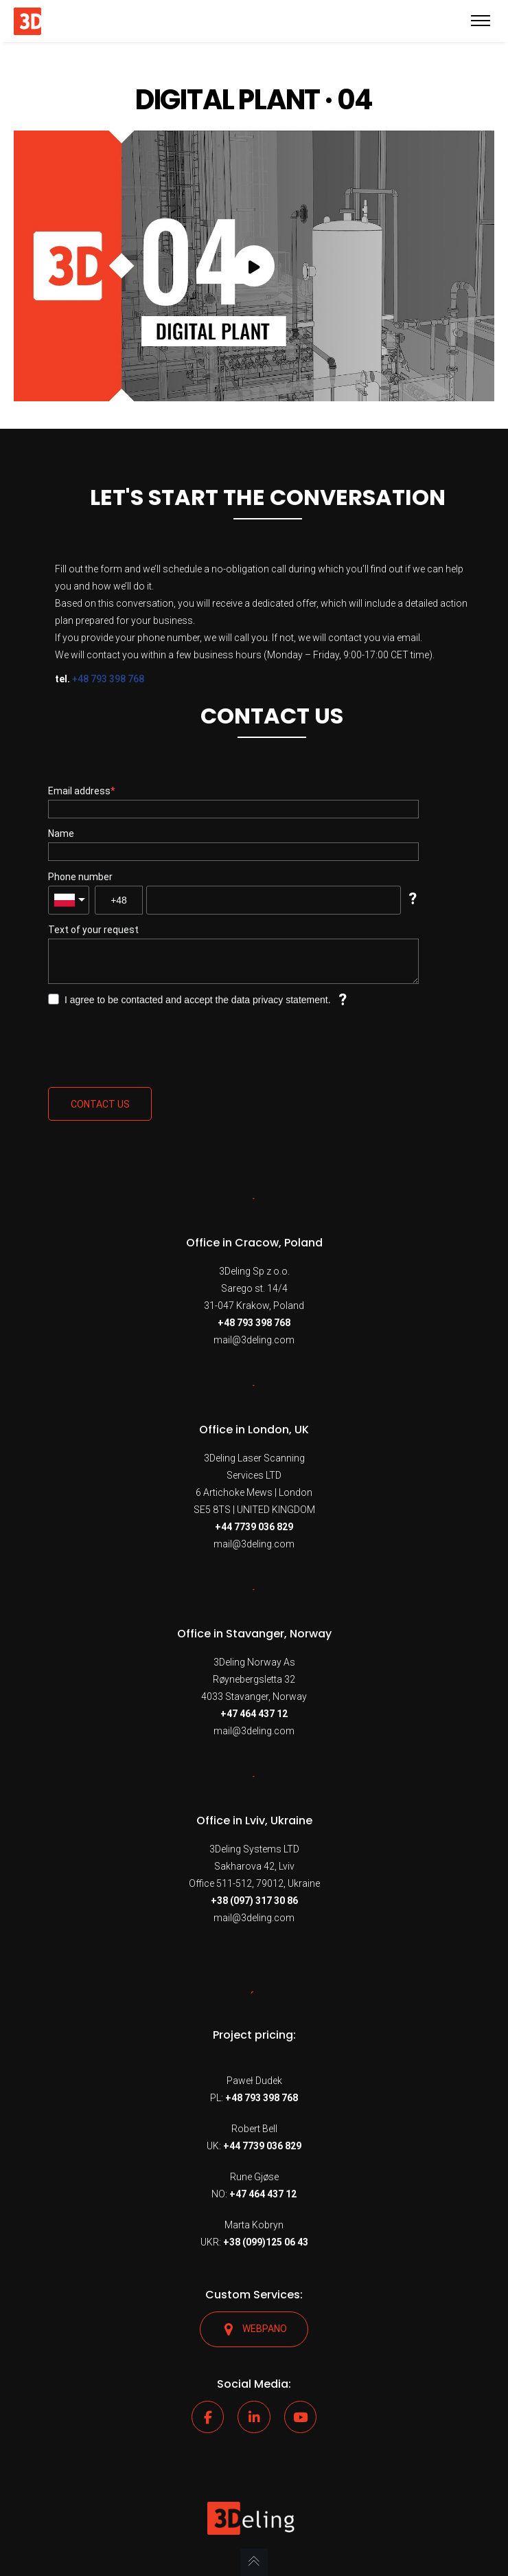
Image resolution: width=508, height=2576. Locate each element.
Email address (79, 790)
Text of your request (93, 929)
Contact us (100, 1104)
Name (61, 833)
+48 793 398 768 (108, 678)
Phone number (80, 876)
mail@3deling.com (254, 1339)
